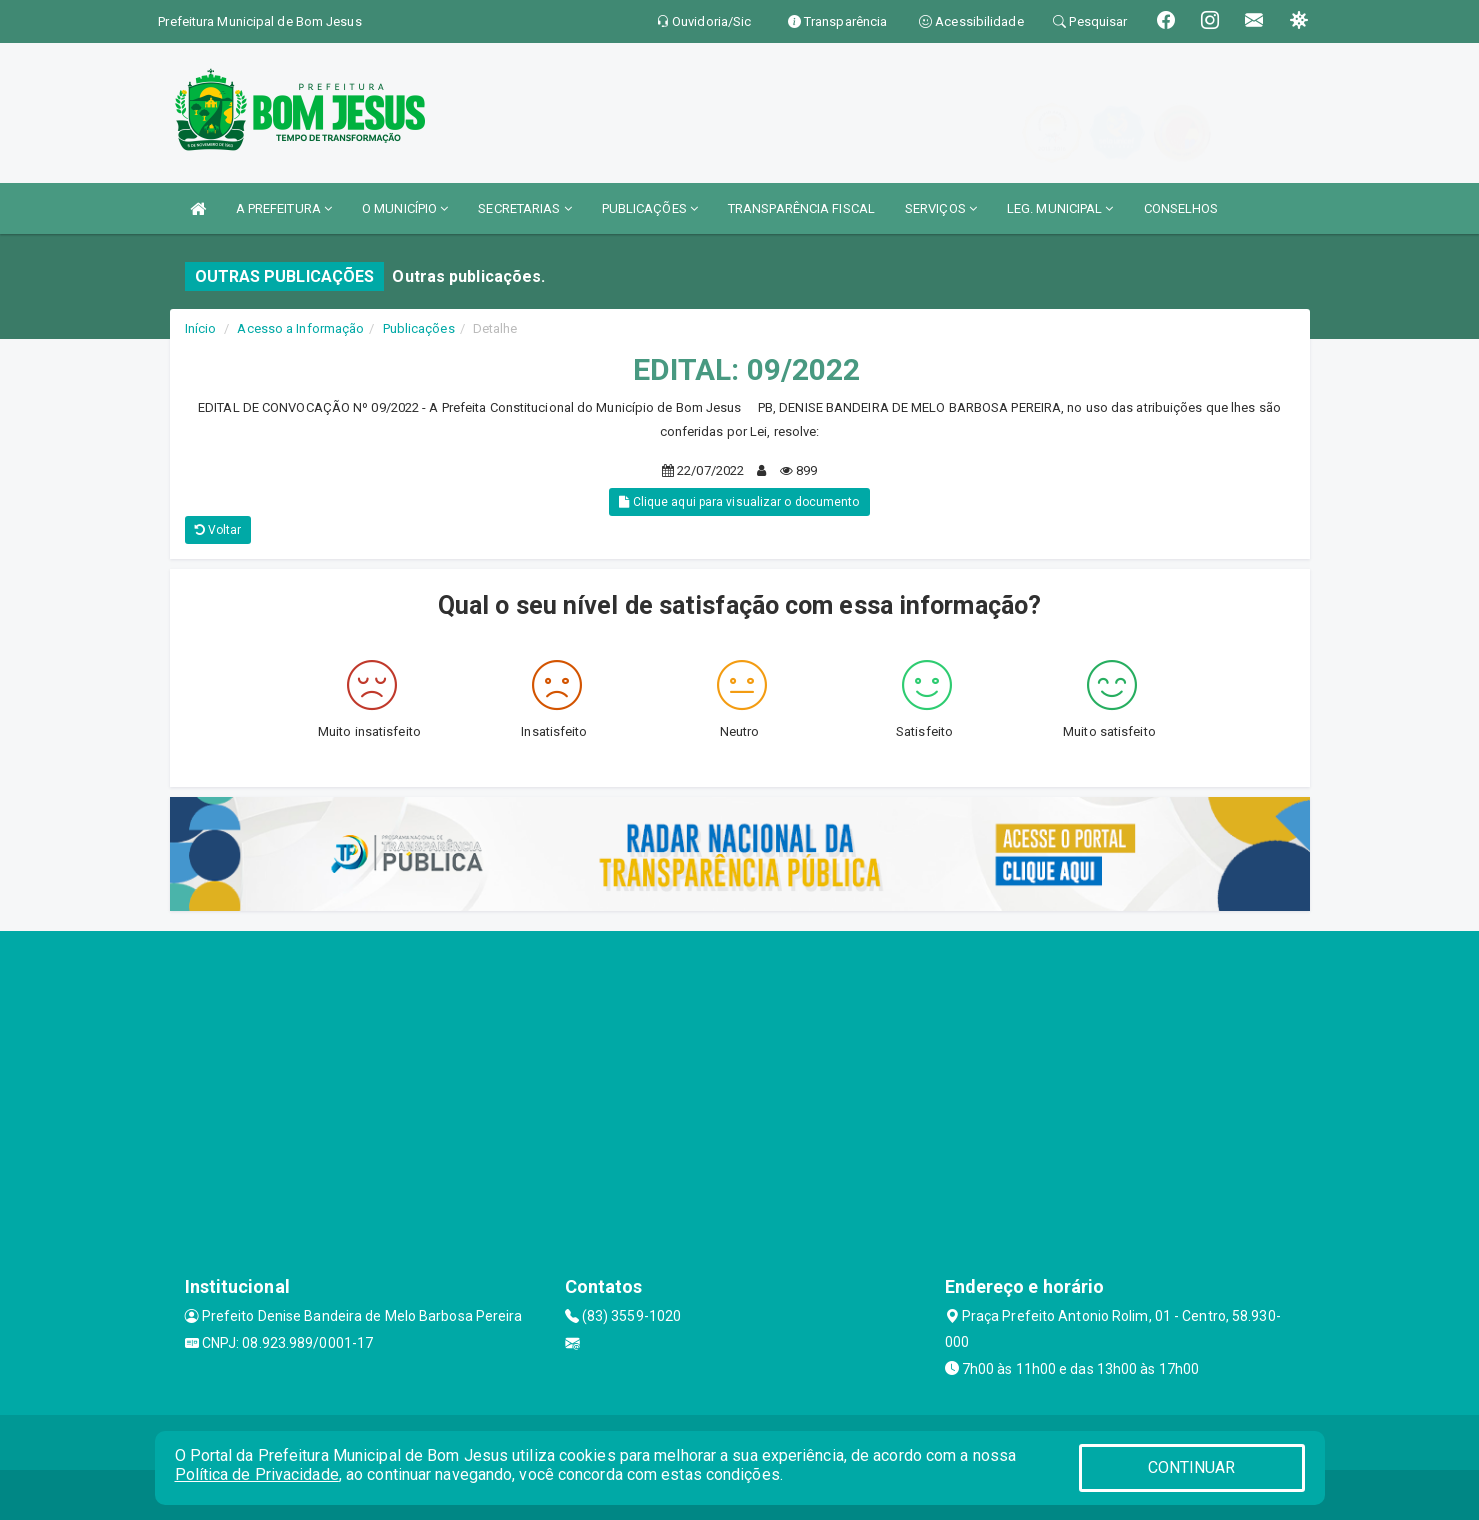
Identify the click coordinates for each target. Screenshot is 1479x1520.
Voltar (218, 530)
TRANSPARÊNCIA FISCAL (801, 208)
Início (201, 328)
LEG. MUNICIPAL (1060, 208)
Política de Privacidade (257, 1474)
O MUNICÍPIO (405, 208)
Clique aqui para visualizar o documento (739, 502)
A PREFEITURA (284, 208)
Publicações (419, 328)
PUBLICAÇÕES (650, 208)
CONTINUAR (1192, 1467)
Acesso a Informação (300, 328)
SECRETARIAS (524, 208)
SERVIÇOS (941, 208)
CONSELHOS (1181, 208)
